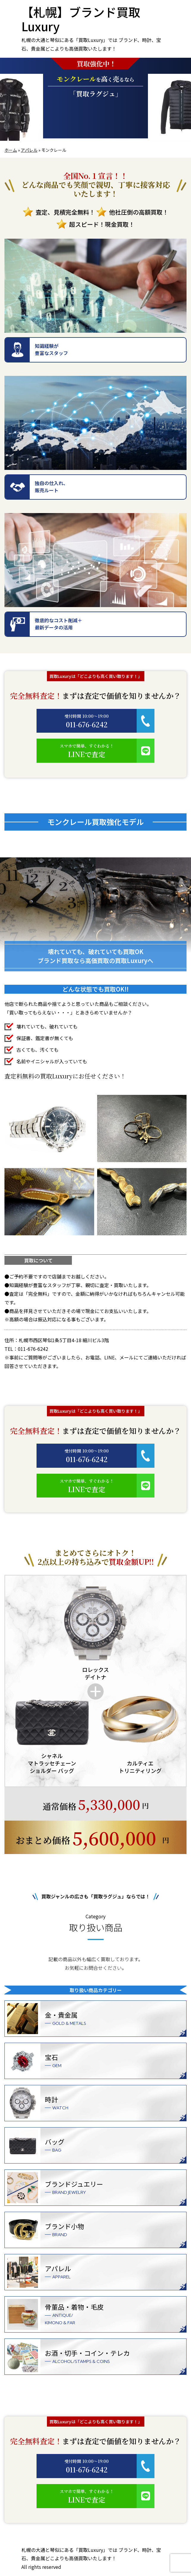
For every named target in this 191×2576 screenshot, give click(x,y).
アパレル (29, 150)
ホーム (10, 150)
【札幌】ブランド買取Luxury (80, 19)
